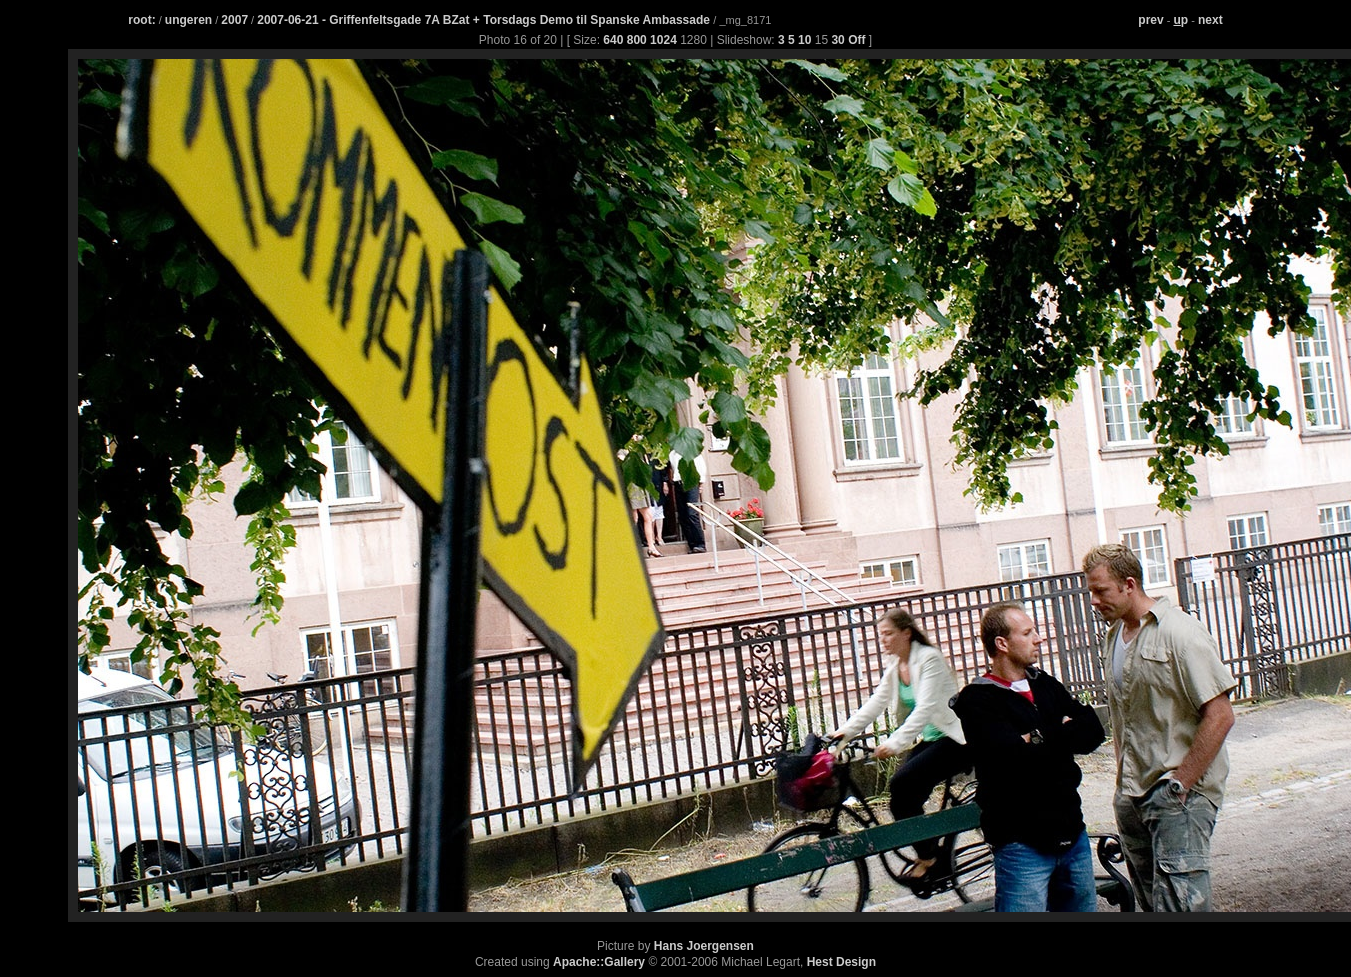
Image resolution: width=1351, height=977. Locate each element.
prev (1150, 20)
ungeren (188, 20)
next (1210, 20)
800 (637, 40)
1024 (663, 40)
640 (613, 40)
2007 (234, 20)
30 (837, 40)
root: (141, 20)
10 (804, 40)
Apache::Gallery (599, 962)
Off (856, 40)
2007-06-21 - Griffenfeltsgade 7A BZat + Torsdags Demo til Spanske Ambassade (485, 20)
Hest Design (841, 962)
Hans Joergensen (704, 946)
